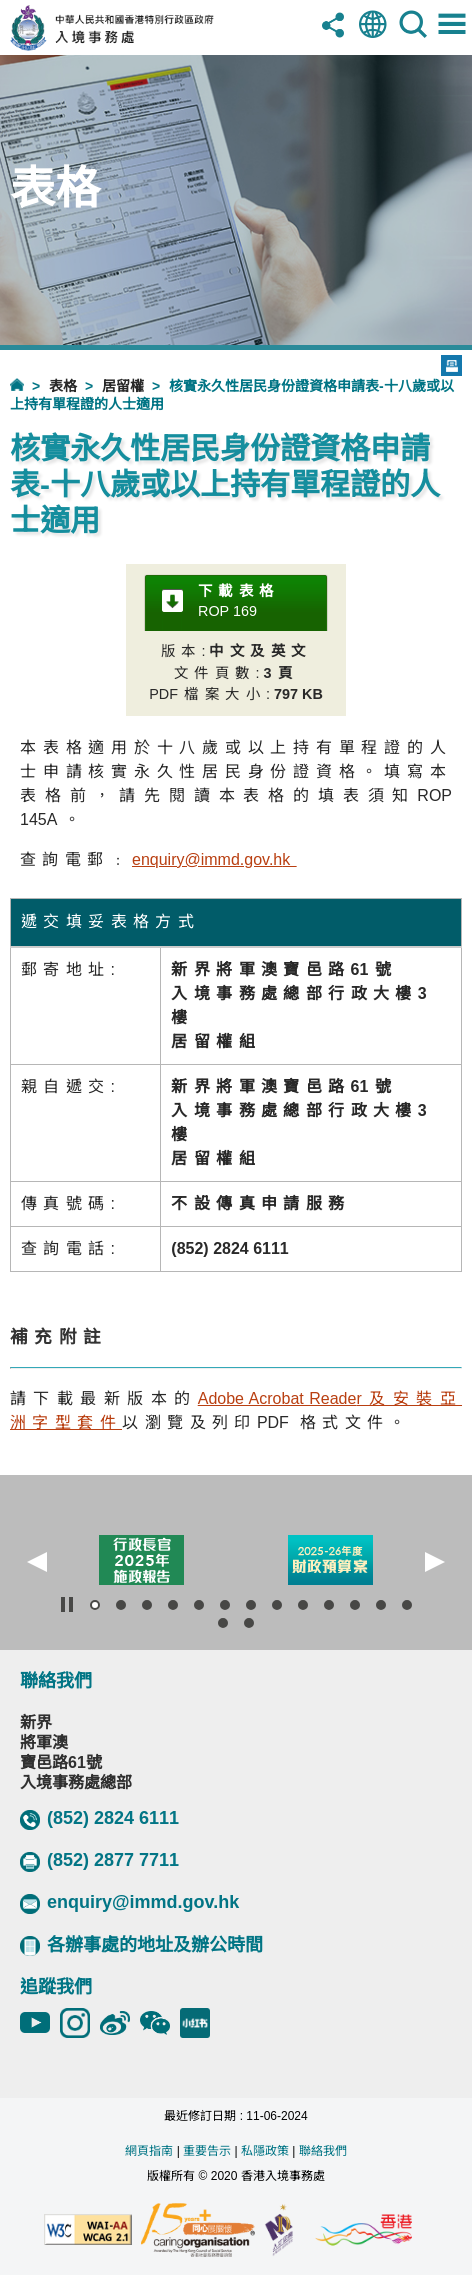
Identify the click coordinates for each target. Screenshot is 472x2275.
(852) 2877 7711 (99, 1861)
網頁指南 (149, 2151)
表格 (63, 386)
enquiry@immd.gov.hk (129, 1903)
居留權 (123, 386)
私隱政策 (265, 2151)
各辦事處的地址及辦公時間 (141, 1945)
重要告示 (207, 2151)
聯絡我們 (323, 2151)
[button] (37, 1562)
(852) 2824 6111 (99, 1819)
